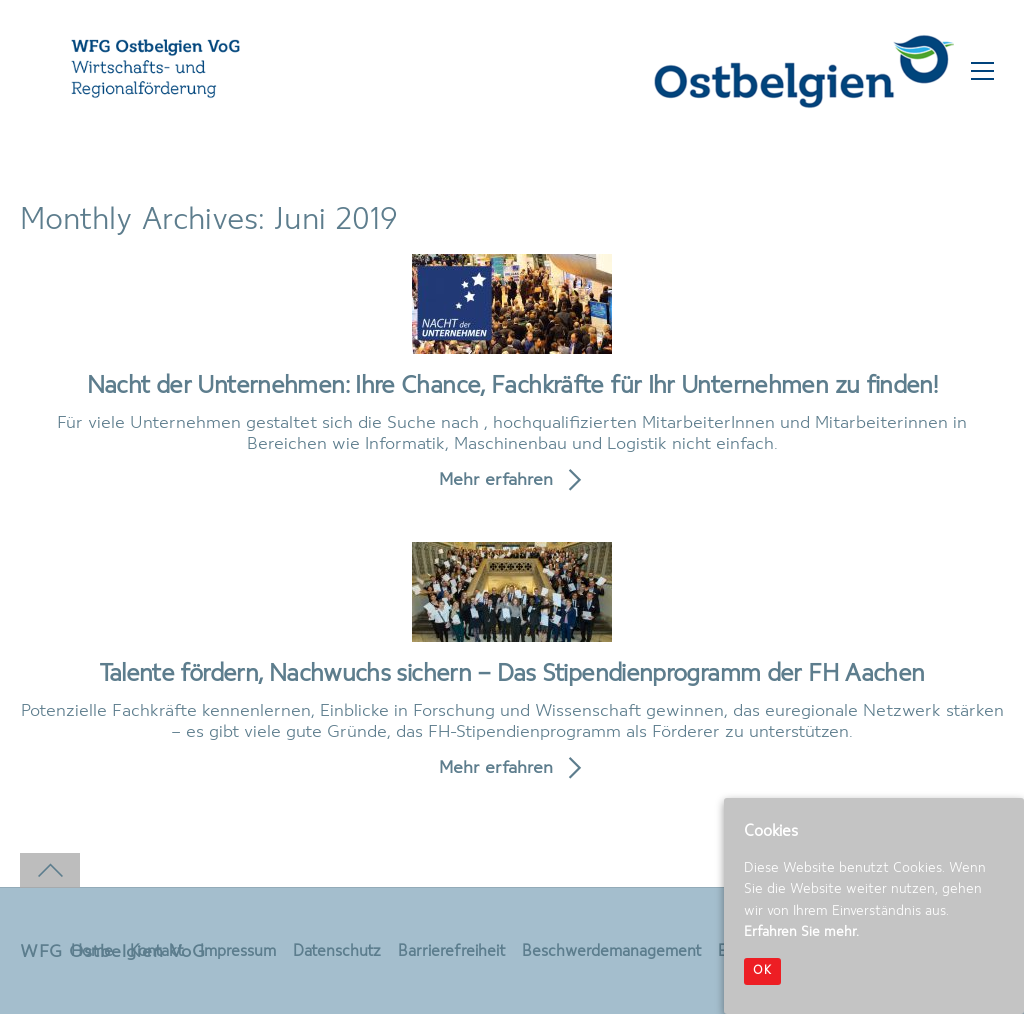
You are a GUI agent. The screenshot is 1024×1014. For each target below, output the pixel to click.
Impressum (238, 952)
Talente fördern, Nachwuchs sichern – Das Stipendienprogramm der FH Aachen (511, 674)
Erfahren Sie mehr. (801, 932)
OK (762, 971)
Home (92, 952)
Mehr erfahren (496, 480)
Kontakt (156, 952)
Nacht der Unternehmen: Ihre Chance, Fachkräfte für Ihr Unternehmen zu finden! (512, 386)
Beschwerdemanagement (611, 952)
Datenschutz (337, 952)
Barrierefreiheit (451, 952)
